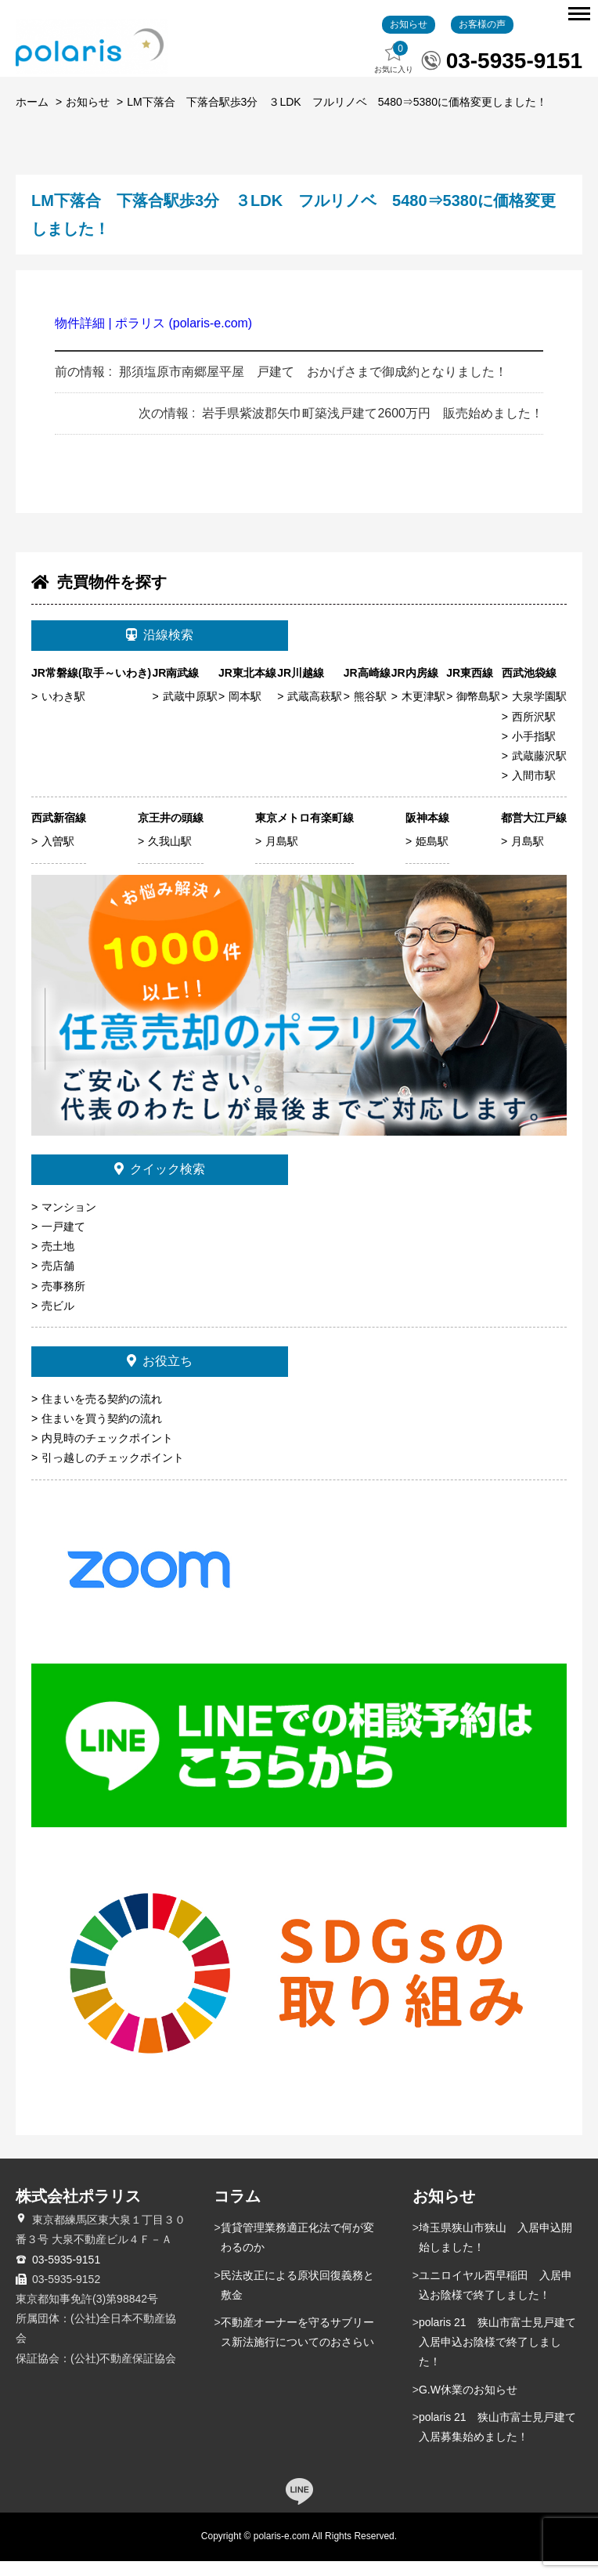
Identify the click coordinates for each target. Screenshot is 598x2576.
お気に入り (393, 73)
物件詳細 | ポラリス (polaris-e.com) (153, 338)
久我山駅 (170, 857)
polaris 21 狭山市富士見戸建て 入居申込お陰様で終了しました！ (500, 2357)
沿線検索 (159, 650)
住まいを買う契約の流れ (101, 1433)
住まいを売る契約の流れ (101, 1413)
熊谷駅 (370, 712)
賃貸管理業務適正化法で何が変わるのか (297, 2253)
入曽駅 (57, 857)
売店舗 (57, 1281)
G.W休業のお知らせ (468, 2404)
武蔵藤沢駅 (539, 770)
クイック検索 (159, 1184)
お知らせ (408, 39)
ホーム (32, 117)
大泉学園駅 (539, 712)
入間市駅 (534, 791)
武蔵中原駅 (190, 712)
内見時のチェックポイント (107, 1453)
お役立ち (160, 1375)
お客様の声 (482, 39)
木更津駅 (423, 712)
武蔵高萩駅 (314, 712)
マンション (68, 1222)
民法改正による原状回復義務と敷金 (297, 2300)
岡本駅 (245, 712)
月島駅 (281, 857)
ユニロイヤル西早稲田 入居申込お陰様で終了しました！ (495, 2300)
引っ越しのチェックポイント (112, 1473)
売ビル (57, 1320)
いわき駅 (63, 712)
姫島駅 (432, 857)
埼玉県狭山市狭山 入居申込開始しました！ (495, 2253)
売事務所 (63, 1301)
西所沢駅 (534, 731)
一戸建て (63, 1242)
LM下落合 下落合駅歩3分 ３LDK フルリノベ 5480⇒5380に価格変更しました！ (337, 117)
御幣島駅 (478, 712)
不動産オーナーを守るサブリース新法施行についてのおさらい (297, 2347)
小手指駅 (534, 751)
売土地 (57, 1261)
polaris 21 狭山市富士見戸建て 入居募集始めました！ (500, 2442)
